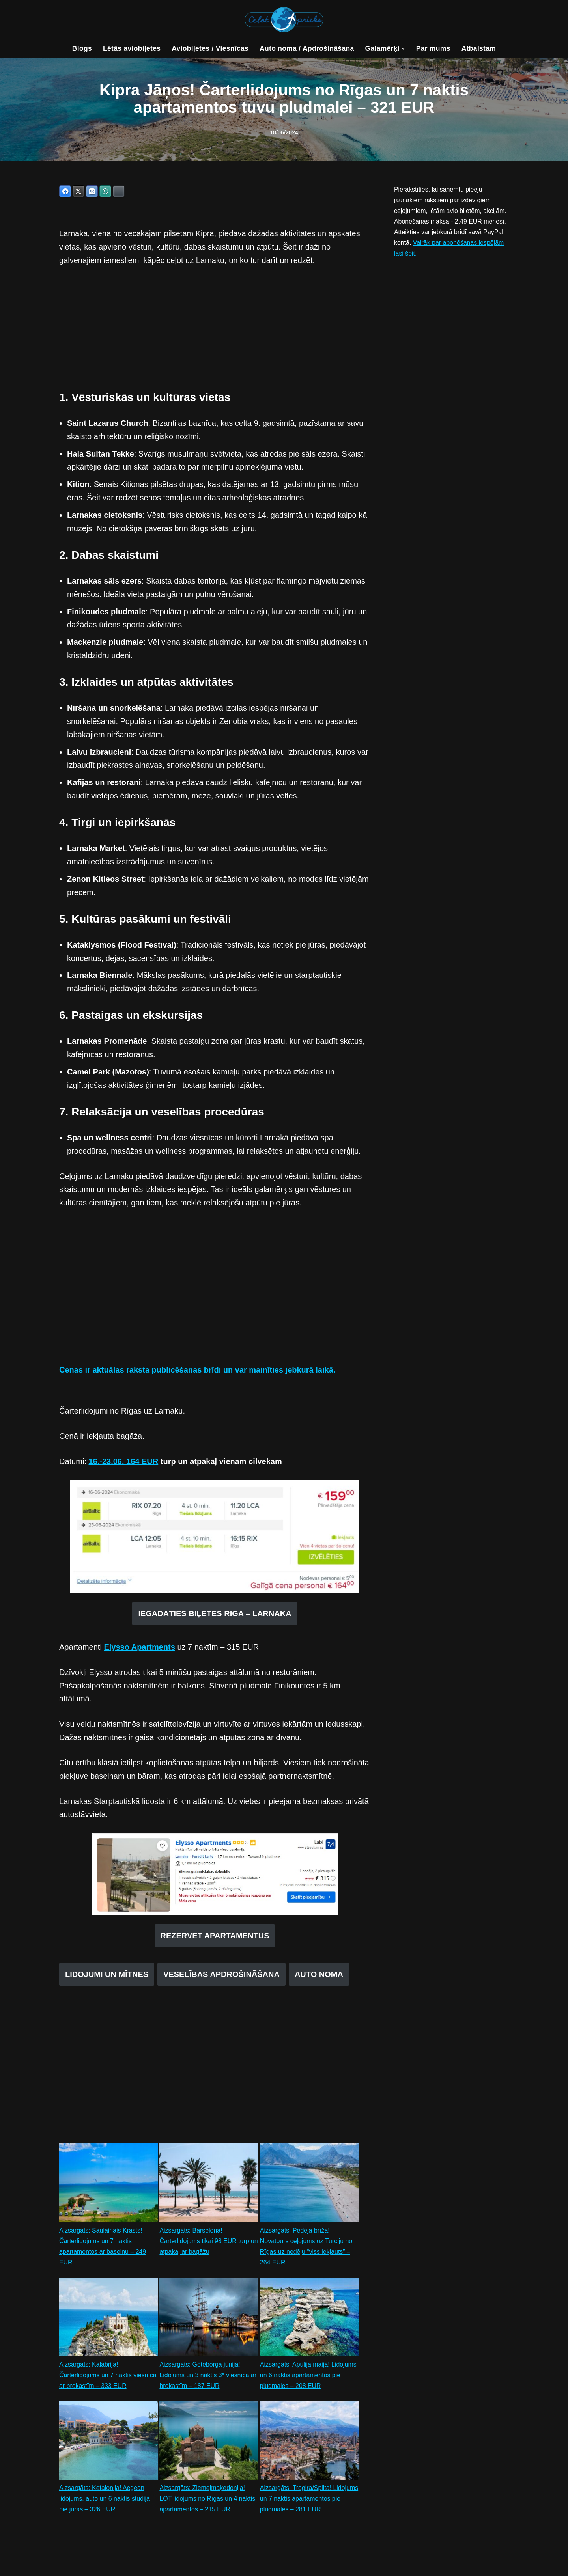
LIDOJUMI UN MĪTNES (106, 1978)
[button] (403, 48)
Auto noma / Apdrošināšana (307, 48)
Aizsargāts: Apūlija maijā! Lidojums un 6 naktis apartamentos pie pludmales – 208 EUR (308, 2379)
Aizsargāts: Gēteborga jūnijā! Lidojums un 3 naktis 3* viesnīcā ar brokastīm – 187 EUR (208, 2379)
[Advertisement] (214, 334)
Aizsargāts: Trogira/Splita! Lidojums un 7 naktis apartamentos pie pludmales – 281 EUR (309, 2503)
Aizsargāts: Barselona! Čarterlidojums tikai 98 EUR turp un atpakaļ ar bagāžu (204, 2245)
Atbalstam (479, 48)
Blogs (81, 48)
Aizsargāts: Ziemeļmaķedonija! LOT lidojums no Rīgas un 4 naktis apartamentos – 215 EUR (207, 2503)
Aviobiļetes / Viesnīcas (209, 48)
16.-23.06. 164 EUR (123, 1464)
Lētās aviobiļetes (131, 48)
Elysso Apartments (139, 1650)
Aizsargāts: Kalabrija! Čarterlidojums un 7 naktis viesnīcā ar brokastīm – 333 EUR (108, 2379)
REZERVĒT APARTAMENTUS (215, 1939)
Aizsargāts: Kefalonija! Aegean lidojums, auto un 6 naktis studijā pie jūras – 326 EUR (104, 2503)
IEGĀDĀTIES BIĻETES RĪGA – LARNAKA (214, 1616)
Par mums (434, 48)
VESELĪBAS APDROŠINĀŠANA (221, 1978)
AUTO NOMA (319, 1978)
